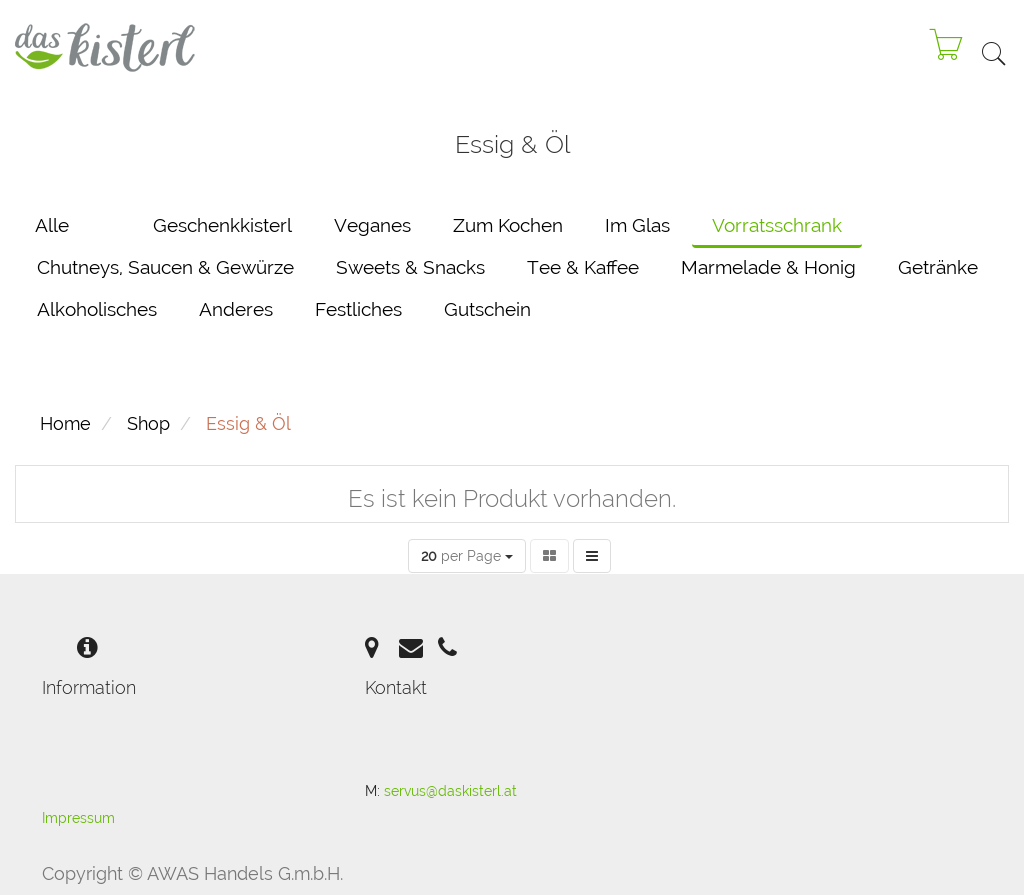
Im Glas (637, 225)
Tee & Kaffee (583, 267)
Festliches (358, 309)
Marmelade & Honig (768, 267)
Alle (52, 225)
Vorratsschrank (777, 225)
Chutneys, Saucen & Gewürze (165, 267)
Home (65, 423)
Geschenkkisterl (222, 225)
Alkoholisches (97, 309)
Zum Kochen (508, 225)
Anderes (236, 309)
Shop (148, 423)
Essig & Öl (248, 423)
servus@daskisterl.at (450, 791)
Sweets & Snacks (410, 267)
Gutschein (487, 309)
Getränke (938, 267)
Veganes (372, 225)
